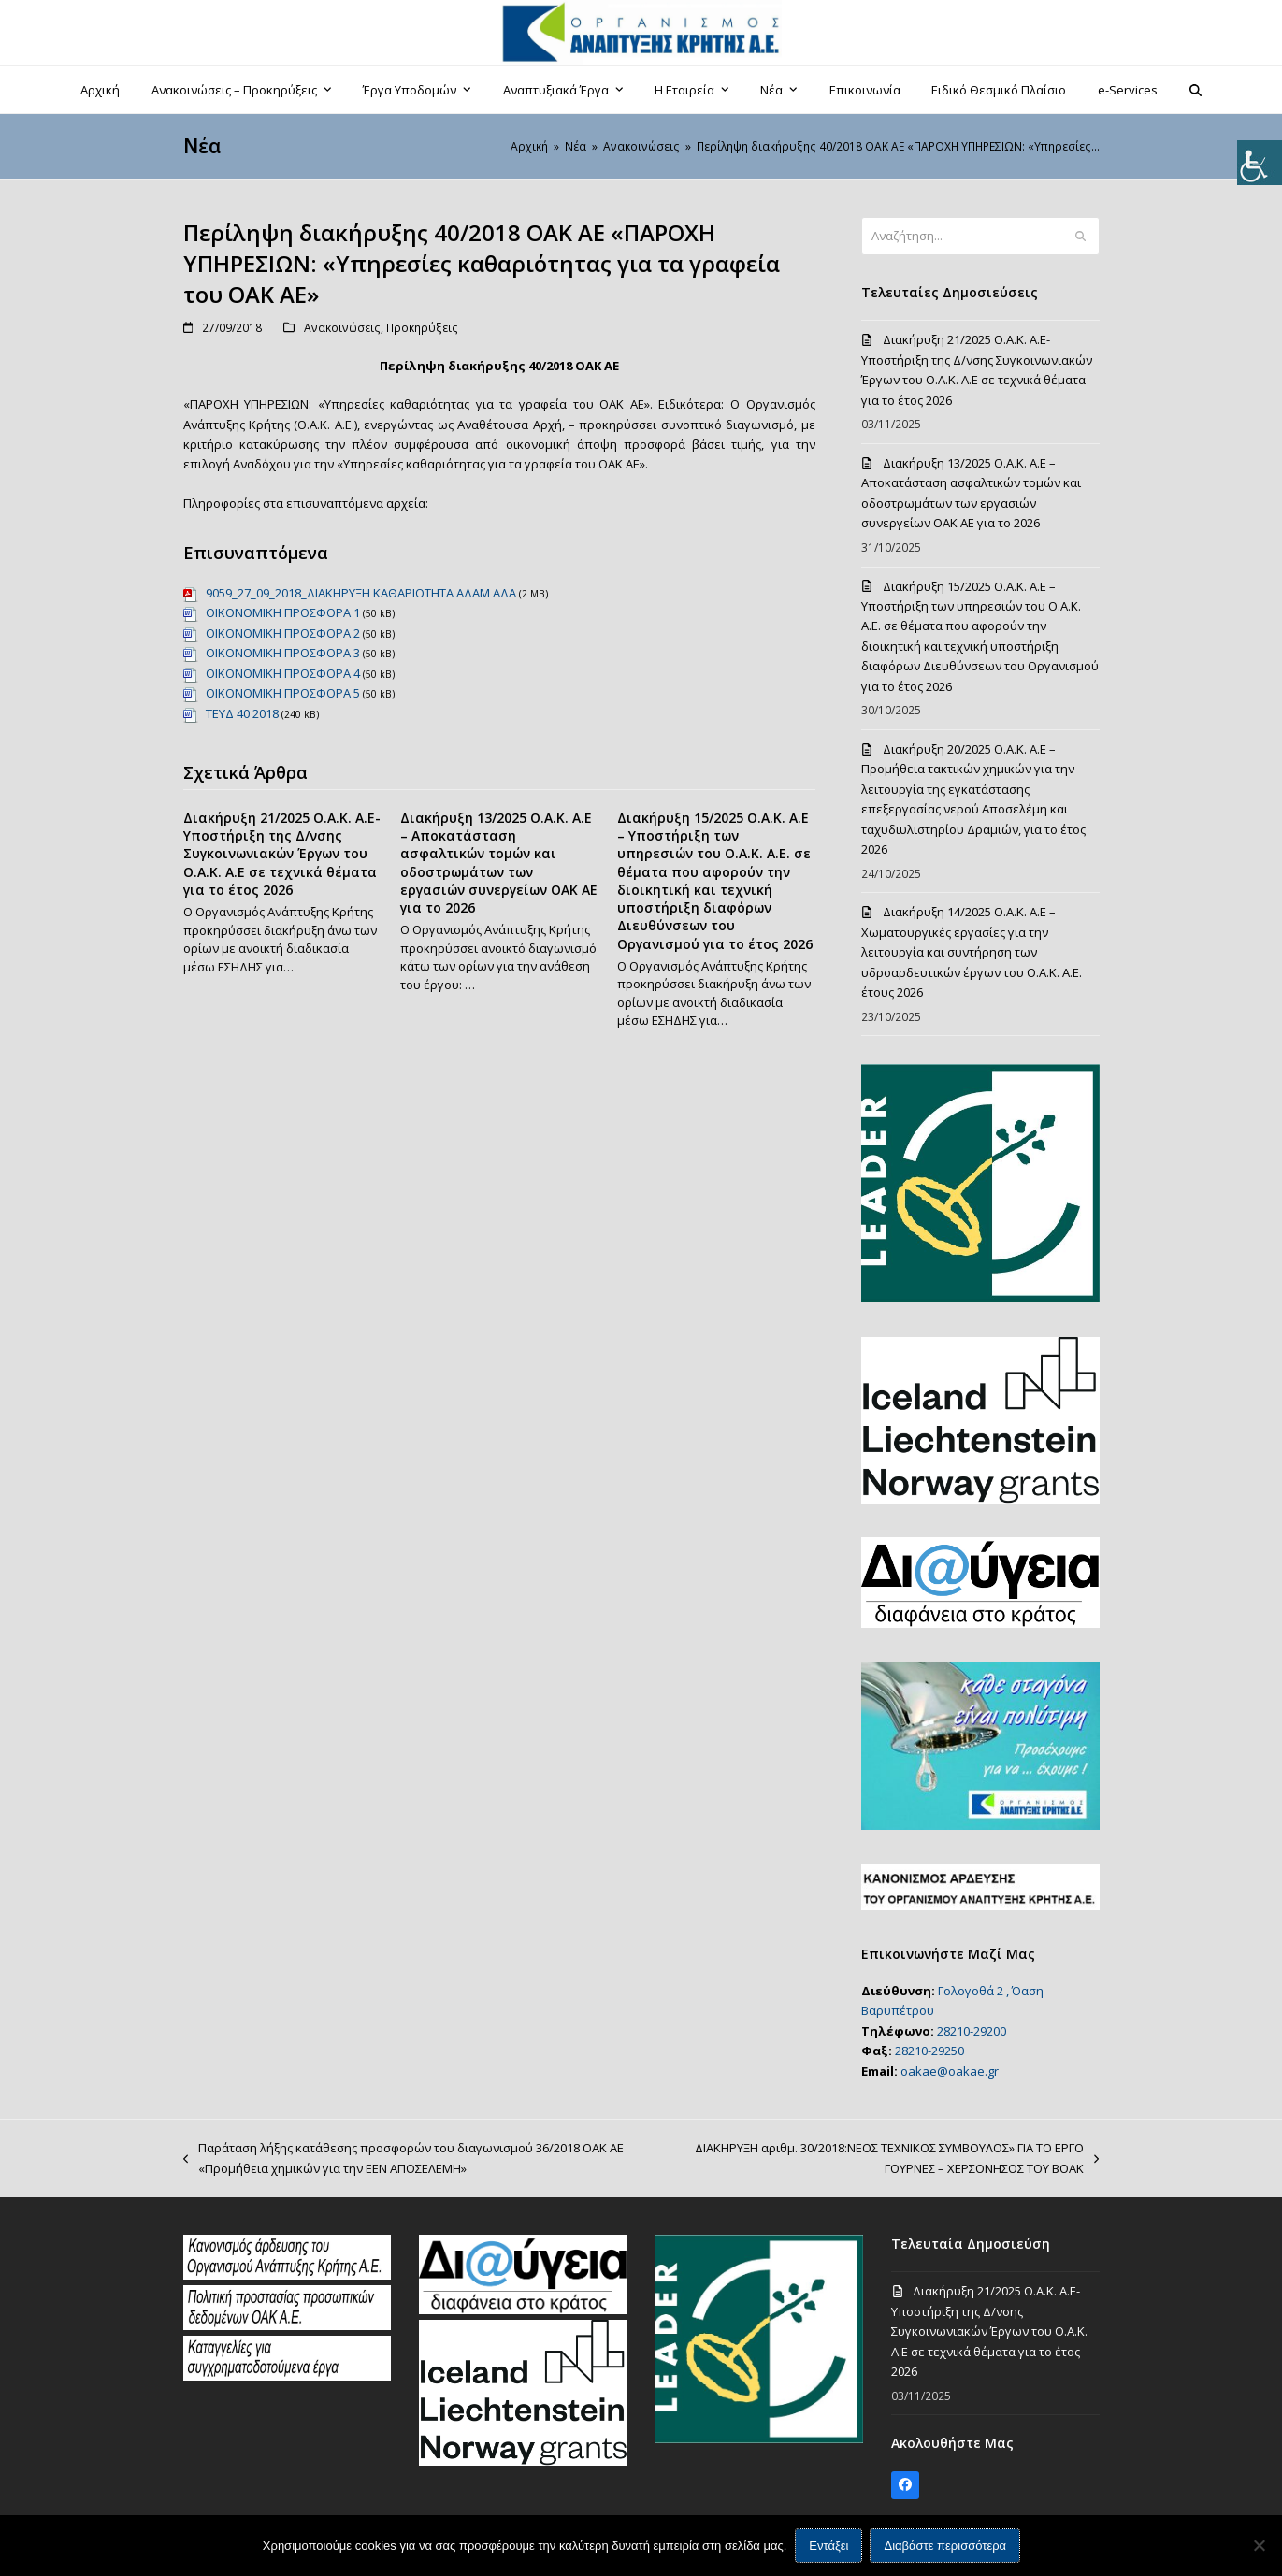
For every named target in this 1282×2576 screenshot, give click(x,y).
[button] (1195, 89)
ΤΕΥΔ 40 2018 (242, 713)
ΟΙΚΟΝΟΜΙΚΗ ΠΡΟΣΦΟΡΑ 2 (283, 633)
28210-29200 (971, 2030)
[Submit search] (1080, 236)
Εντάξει (828, 2546)
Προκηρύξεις (422, 328)
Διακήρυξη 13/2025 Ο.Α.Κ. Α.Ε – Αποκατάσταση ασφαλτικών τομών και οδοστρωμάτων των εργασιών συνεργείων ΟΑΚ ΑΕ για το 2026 (499, 862)
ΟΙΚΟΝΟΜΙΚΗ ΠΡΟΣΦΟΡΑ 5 (283, 692)
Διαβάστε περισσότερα (946, 2546)
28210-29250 (929, 2050)
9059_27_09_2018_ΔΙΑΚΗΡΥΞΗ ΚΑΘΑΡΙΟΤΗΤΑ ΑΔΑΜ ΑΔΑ (361, 592)
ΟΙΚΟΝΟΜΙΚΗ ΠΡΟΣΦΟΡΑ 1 (283, 612)
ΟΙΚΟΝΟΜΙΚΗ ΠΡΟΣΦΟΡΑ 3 (283, 652)
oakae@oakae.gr (949, 2071)
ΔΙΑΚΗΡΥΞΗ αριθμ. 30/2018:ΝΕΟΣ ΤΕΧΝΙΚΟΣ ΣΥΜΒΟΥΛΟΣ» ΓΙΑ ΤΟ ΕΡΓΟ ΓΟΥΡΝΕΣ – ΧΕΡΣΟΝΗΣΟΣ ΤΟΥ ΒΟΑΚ (893, 2159)
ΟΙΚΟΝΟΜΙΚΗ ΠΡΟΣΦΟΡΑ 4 (283, 673)
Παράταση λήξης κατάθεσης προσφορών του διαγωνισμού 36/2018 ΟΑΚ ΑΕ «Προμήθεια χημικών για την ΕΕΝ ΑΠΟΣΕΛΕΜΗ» (403, 2159)
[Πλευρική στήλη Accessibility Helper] (1259, 162)
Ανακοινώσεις (342, 328)
